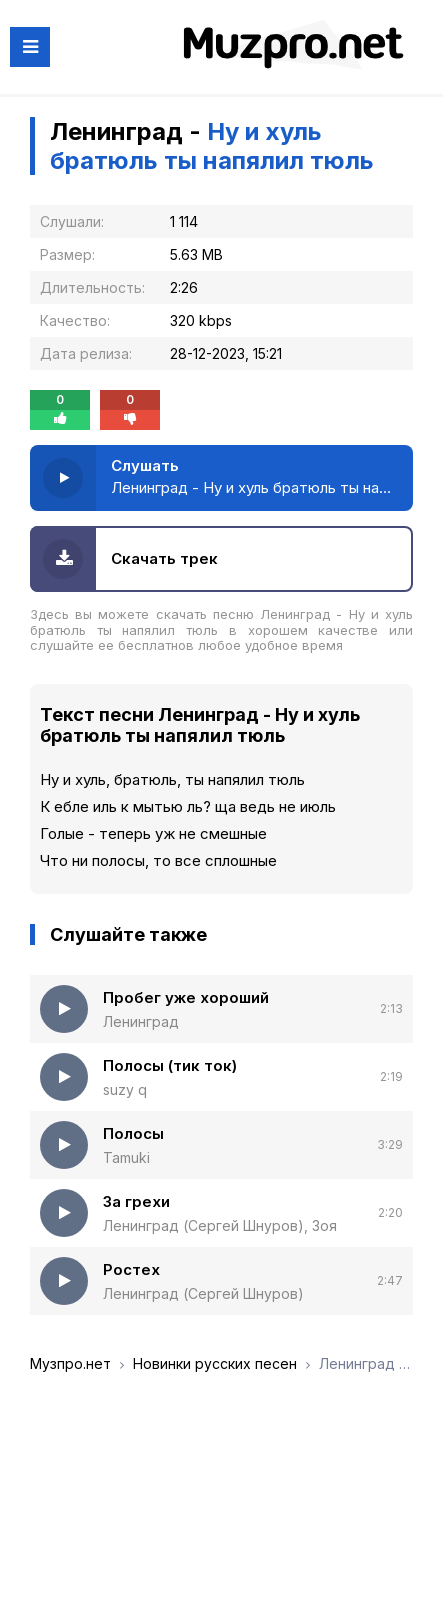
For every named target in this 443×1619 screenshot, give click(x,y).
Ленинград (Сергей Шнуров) (203, 1293)
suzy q (125, 1089)
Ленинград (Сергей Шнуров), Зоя (220, 1225)
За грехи (136, 1201)
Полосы (133, 1133)
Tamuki (126, 1157)
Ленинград (141, 1021)
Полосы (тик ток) (170, 1065)
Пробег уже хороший (186, 997)
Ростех (131, 1269)
